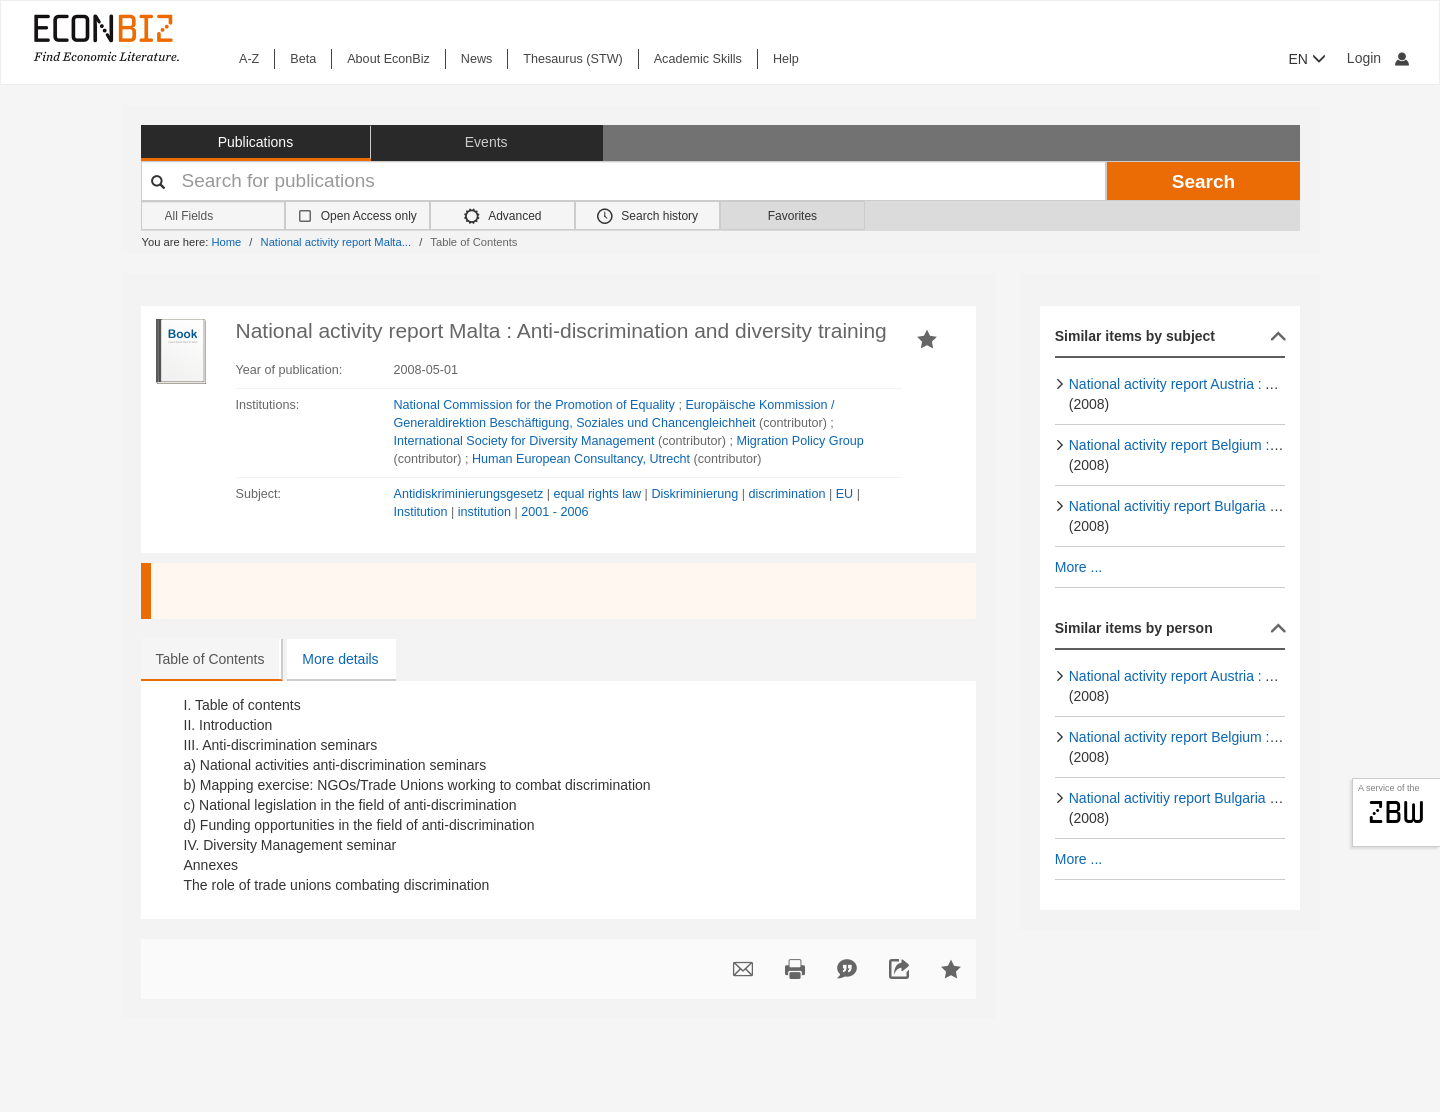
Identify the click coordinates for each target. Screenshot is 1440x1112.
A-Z (249, 59)
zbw (1396, 812)
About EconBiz (388, 59)
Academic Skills (698, 59)
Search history (647, 216)
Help (786, 59)
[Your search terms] (624, 181)
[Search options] (213, 216)
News (477, 59)
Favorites (792, 216)
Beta (303, 59)
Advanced (503, 216)
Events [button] (486, 142)
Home (226, 242)
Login (1378, 58)
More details (340, 659)
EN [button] (1307, 59)
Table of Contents (210, 659)
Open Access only (369, 216)
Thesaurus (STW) (572, 59)
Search (1203, 181)
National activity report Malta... (336, 242)
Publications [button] (256, 142)
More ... (1078, 567)
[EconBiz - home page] (105, 37)
